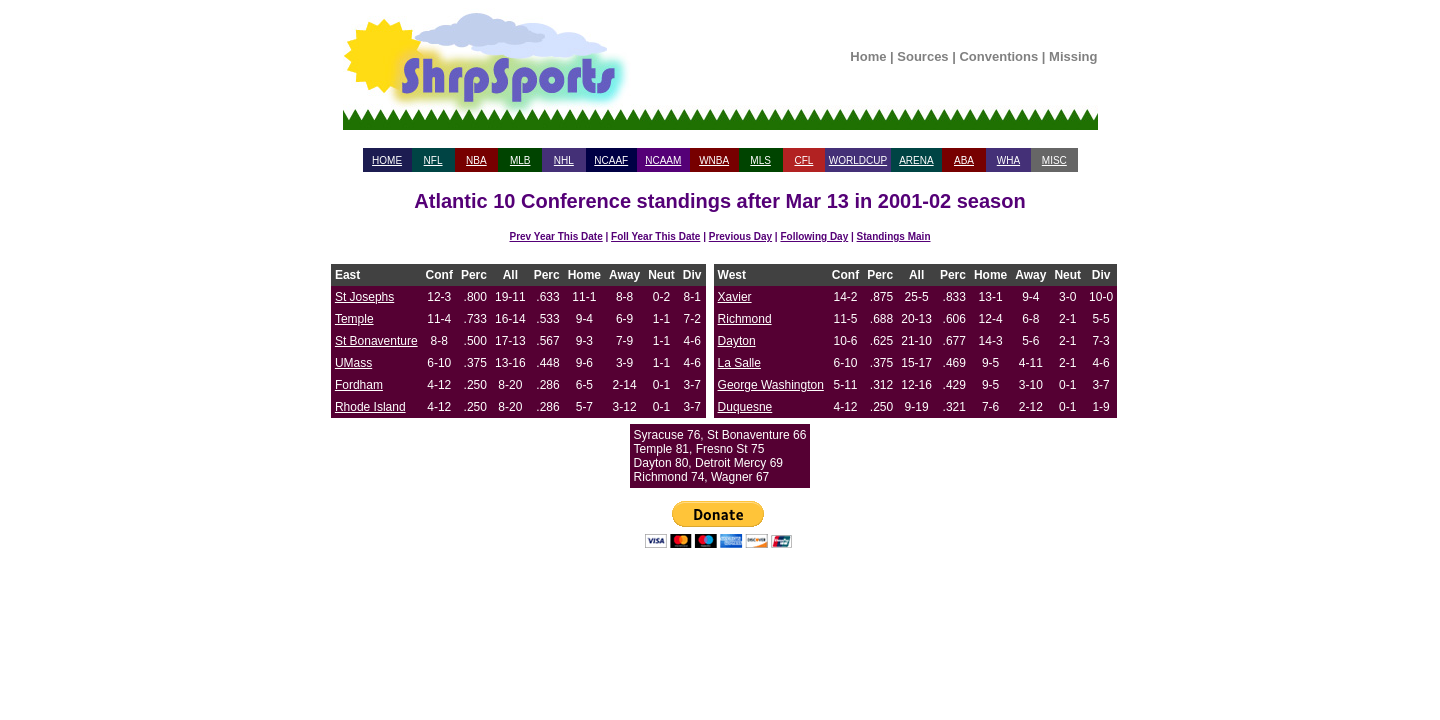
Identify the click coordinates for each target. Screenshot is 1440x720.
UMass (353, 363)
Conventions (998, 56)
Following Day (814, 236)
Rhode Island (370, 407)
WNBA (714, 160)
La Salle (739, 363)
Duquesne (745, 407)
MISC (1054, 160)
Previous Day (740, 236)
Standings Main (894, 236)
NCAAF (611, 160)
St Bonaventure (376, 341)
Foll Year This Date (655, 236)
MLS (760, 160)
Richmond (745, 319)
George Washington (771, 385)
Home (868, 56)
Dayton (737, 341)
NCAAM (663, 160)
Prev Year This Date (556, 236)
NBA (476, 160)
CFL (803, 160)
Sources (922, 56)
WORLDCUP (858, 160)
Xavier (735, 297)
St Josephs (364, 297)
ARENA (916, 160)
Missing (1073, 56)
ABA (964, 160)
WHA (1008, 160)
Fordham (359, 385)
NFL (433, 160)
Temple (354, 319)
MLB (520, 160)
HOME (387, 160)
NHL (564, 160)
